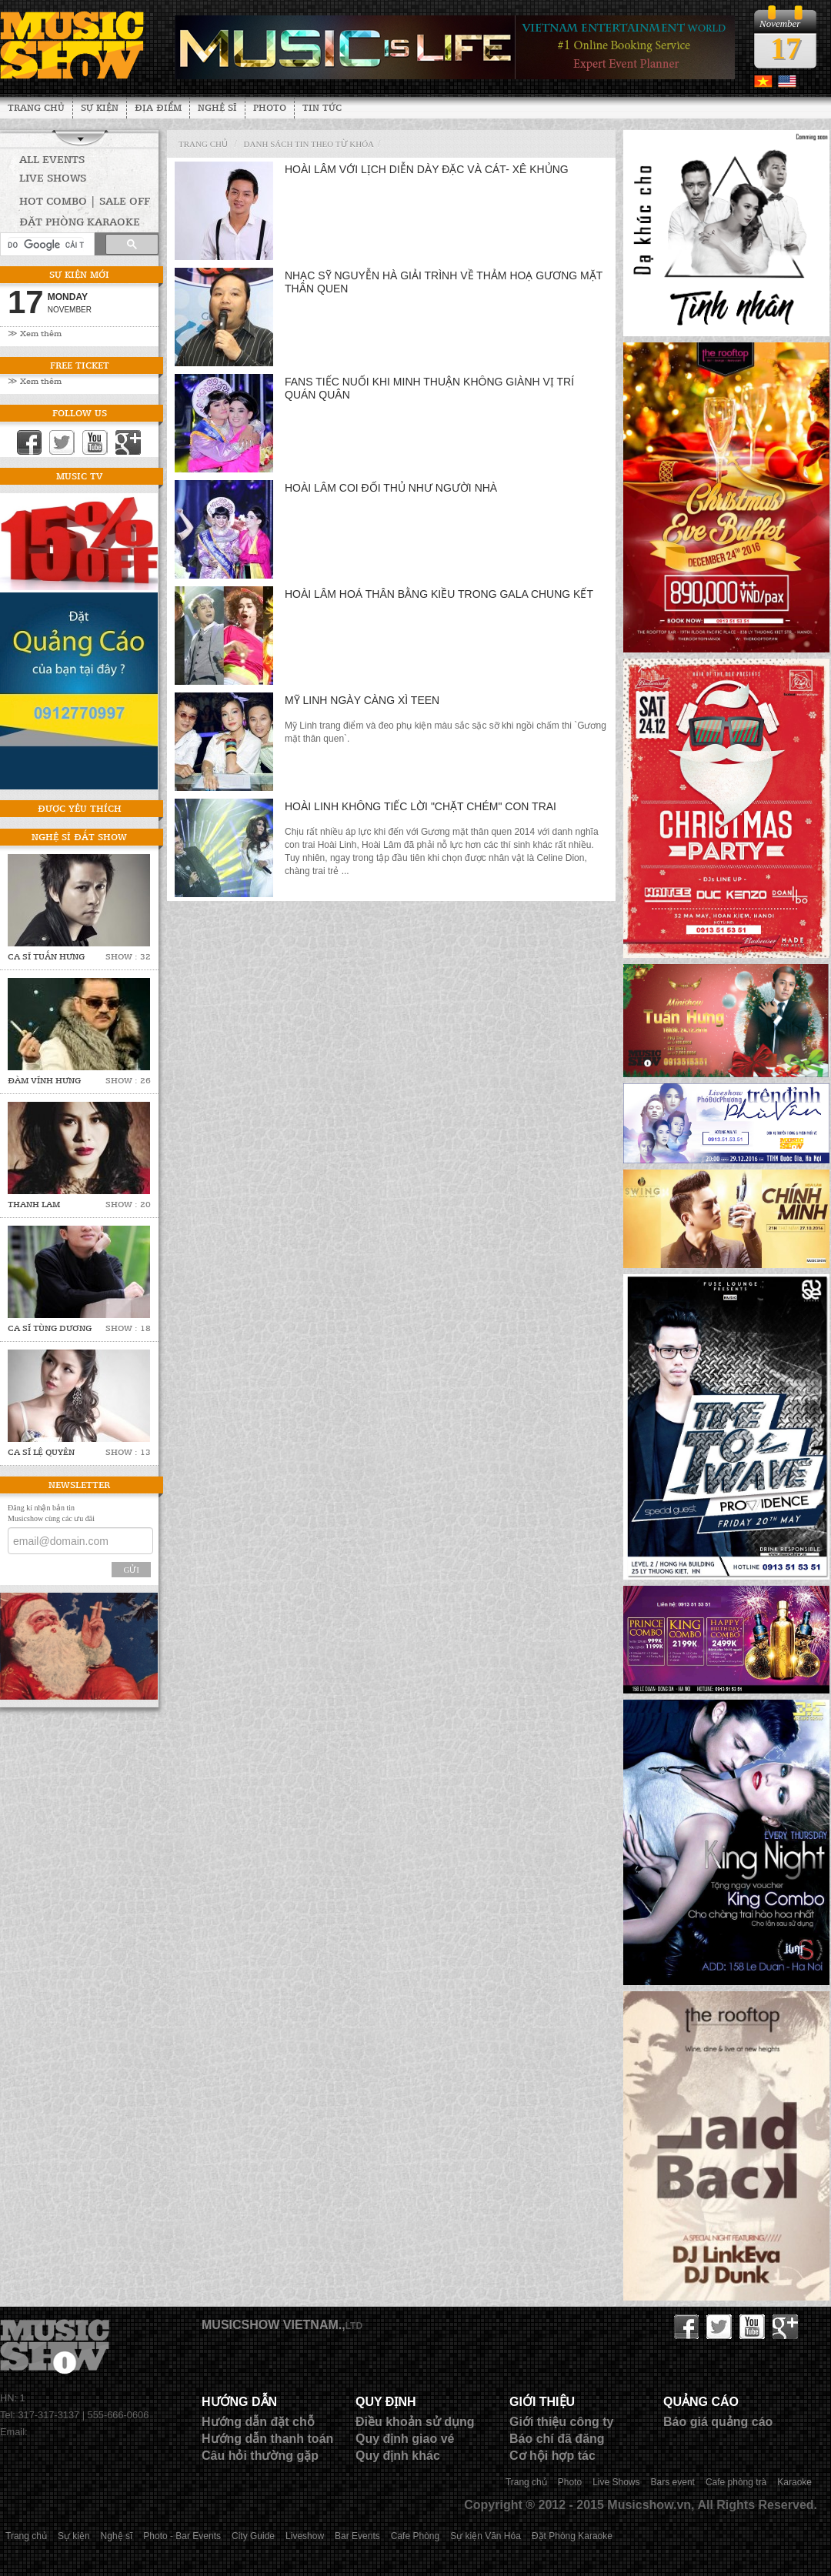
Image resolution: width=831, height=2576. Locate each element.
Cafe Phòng (415, 2536)
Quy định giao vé (404, 2438)
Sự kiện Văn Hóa (485, 2536)
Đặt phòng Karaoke (79, 221)
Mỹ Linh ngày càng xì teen (362, 700)
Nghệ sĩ (217, 107)
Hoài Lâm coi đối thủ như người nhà (391, 488)
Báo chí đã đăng (557, 2438)
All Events (52, 159)
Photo (269, 107)
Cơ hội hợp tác (552, 2455)
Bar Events (357, 2536)
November (70, 309)
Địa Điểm (158, 107)
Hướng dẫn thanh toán (267, 2438)
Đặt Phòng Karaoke (572, 2536)
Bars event (673, 2482)
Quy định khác (397, 2455)
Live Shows (52, 177)
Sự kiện (99, 107)
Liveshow (304, 2536)
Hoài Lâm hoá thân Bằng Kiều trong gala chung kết (439, 594)
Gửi (131, 1569)
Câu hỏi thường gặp (260, 2455)
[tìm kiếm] (46, 244)
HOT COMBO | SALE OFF (84, 200)
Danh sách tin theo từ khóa (309, 143)
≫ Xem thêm (35, 333)
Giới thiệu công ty (561, 2421)
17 (785, 48)
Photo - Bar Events (182, 2536)
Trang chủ (36, 107)
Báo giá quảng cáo (718, 2421)
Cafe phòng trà (736, 2482)
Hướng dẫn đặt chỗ (258, 2421)
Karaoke (794, 2482)
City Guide (253, 2536)
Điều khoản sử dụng (415, 2421)
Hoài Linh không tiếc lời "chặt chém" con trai (420, 806)
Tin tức (322, 107)
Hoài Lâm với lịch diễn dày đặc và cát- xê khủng (427, 169)
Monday (68, 297)
